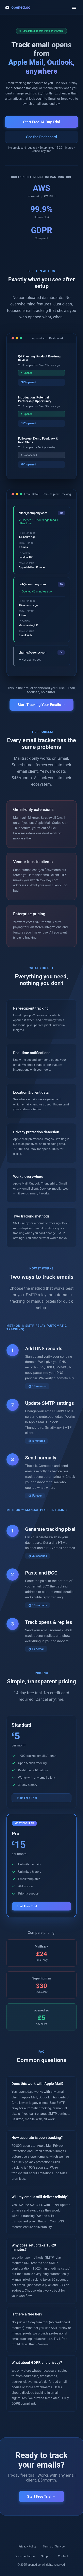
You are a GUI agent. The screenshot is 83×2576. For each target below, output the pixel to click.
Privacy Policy (27, 2546)
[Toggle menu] (74, 7)
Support (46, 2556)
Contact (63, 2556)
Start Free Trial (27, 1798)
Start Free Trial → (41, 2496)
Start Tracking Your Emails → (42, 705)
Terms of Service (54, 2546)
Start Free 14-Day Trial (41, 122)
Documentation (25, 2556)
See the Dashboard (41, 137)
